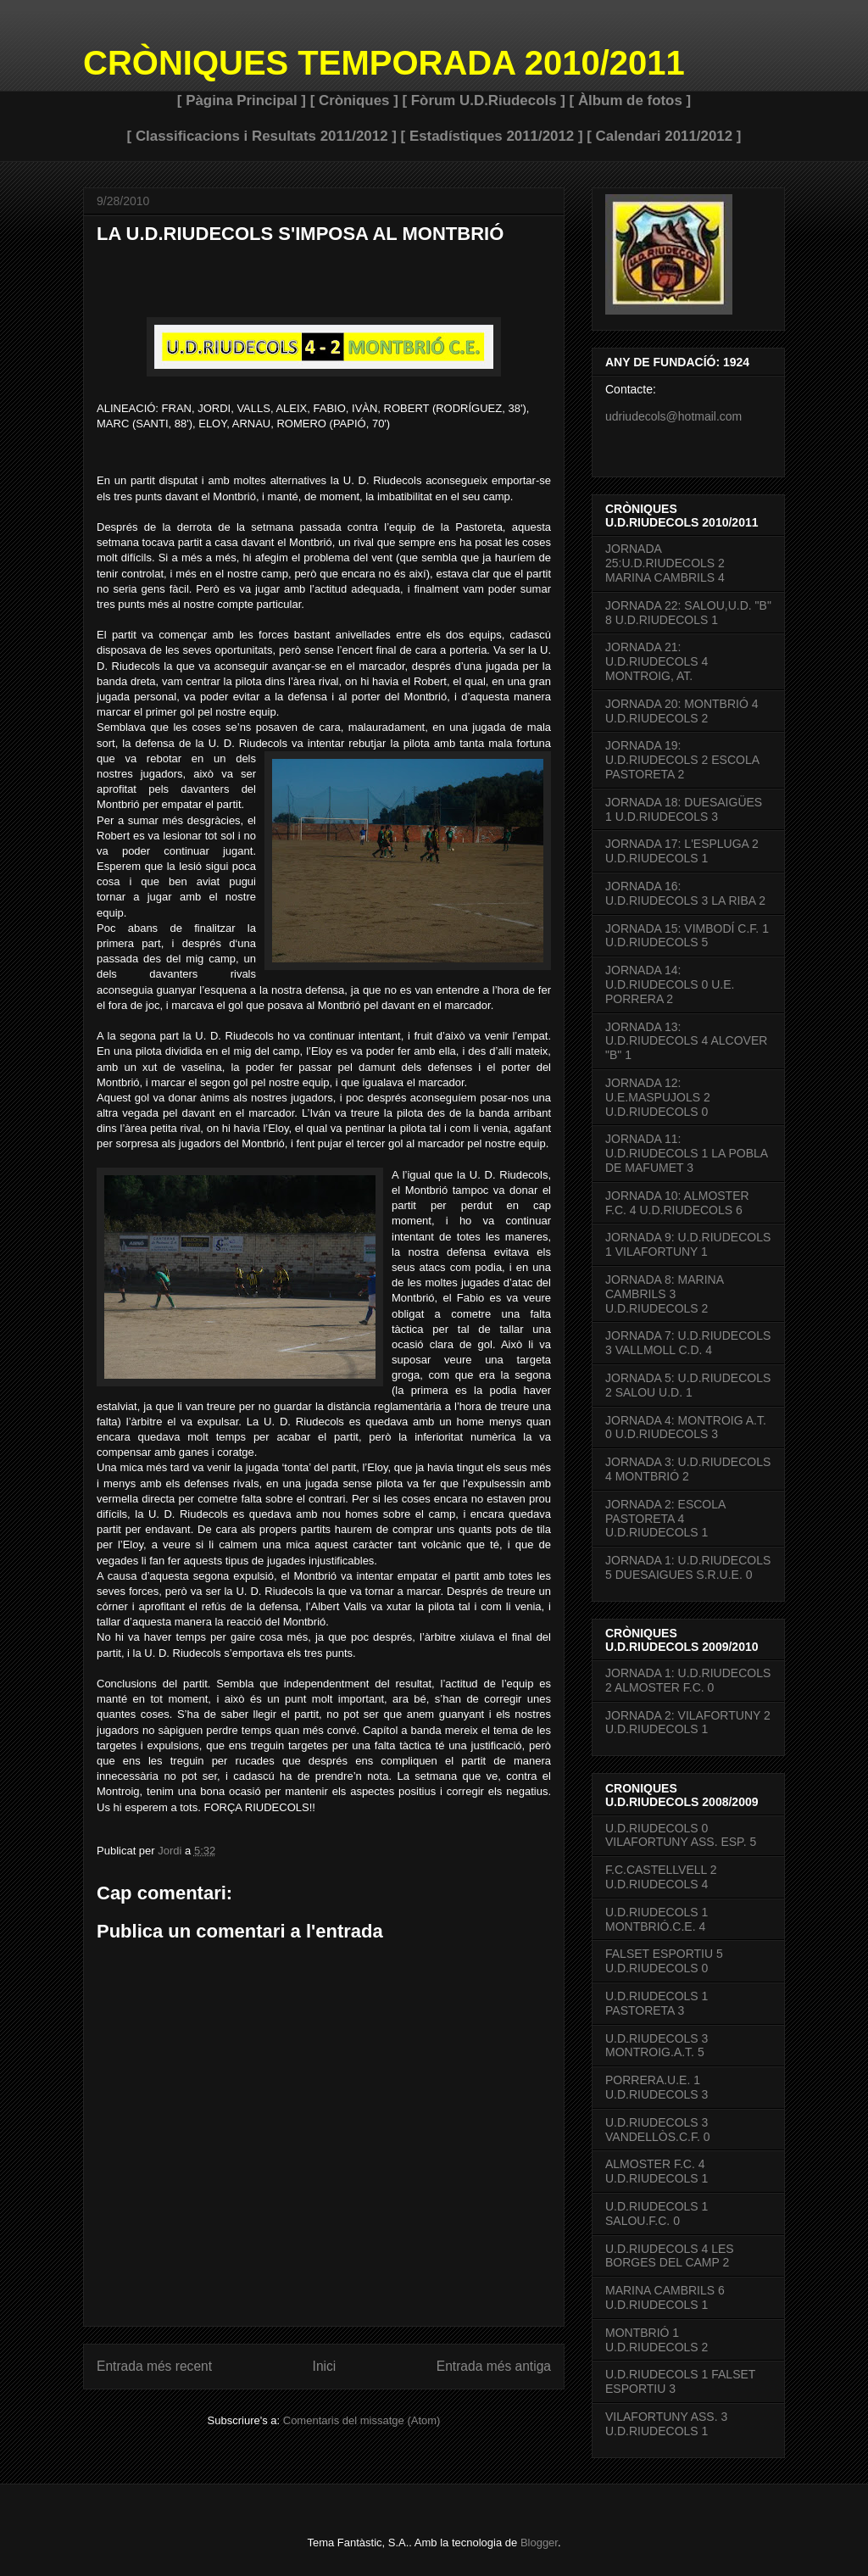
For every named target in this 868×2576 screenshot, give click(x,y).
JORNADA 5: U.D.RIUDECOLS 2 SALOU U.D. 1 (688, 1385)
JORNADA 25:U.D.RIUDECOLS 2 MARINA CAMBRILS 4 (665, 563)
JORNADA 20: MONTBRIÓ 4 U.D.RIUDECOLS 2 (681, 711)
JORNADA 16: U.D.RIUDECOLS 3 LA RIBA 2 (685, 893)
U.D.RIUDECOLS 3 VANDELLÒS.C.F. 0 (657, 2130)
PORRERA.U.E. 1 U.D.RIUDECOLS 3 (656, 2087)
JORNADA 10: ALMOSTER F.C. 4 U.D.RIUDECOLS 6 (677, 1203)
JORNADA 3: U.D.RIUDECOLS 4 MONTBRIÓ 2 (688, 1469)
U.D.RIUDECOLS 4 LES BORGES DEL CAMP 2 (669, 2256)
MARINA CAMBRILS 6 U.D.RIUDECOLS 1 (665, 2297)
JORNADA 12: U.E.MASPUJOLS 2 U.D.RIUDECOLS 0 (657, 1097)
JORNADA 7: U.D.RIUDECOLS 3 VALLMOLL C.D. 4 (688, 1343)
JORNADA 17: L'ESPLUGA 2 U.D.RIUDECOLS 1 (682, 851)
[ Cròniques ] (354, 100)
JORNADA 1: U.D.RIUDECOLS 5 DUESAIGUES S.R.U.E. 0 (688, 1567)
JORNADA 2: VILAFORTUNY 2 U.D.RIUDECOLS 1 (688, 1723)
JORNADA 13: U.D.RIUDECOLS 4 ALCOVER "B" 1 (686, 1041)
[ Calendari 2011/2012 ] (664, 136)
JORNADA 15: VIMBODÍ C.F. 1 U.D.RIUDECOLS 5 (687, 936)
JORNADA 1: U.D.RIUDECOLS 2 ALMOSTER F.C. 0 (688, 1680)
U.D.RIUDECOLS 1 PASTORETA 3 (656, 2003)
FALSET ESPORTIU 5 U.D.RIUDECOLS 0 (664, 1961)
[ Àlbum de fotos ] (631, 100)
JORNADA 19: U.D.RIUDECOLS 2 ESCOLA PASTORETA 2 (682, 760)
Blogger (539, 2542)
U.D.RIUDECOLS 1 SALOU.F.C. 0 (656, 2214)
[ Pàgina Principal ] (241, 100)
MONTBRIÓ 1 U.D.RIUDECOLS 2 (656, 2340)
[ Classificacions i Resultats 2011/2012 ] (262, 136)
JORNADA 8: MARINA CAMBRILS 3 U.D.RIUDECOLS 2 (664, 1294)
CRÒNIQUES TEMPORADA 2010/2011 (384, 62)
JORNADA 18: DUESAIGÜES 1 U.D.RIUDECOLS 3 (683, 809)
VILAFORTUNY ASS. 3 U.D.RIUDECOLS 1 (666, 2424)
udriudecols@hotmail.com (673, 416)
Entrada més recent (154, 2366)
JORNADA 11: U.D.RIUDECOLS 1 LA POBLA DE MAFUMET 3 (686, 1153)
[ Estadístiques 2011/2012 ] (492, 136)
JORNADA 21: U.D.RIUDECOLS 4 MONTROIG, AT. (656, 661)
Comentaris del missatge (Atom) (362, 2420)
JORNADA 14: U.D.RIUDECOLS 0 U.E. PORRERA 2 (669, 984)
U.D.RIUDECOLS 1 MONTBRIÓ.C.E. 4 (656, 1919)
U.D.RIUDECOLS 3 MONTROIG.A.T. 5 (656, 2046)
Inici (325, 2366)
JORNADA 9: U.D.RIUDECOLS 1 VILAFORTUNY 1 (688, 1244)
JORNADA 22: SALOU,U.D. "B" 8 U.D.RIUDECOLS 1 (688, 613)
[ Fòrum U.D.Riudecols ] (483, 100)
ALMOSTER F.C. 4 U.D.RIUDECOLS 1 (656, 2171)
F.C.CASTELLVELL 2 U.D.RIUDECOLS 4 (661, 1877)
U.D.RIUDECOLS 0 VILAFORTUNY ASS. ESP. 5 (680, 1835)
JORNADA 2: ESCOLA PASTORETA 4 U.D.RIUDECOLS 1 (665, 1518)
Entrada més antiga (494, 2366)
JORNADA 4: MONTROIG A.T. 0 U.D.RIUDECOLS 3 (685, 1427)
